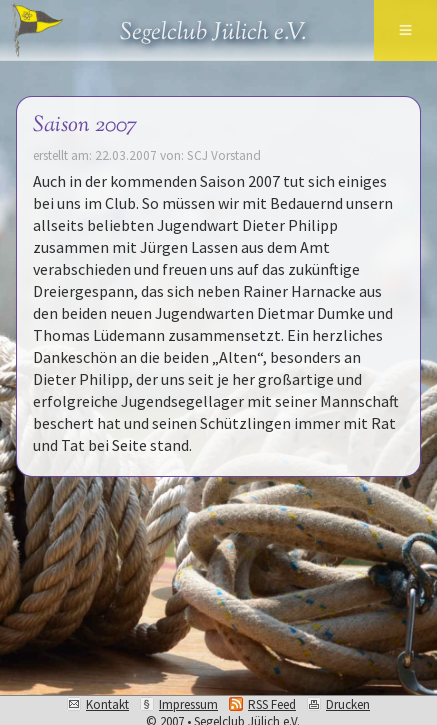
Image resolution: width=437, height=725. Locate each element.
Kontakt (107, 704)
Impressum (188, 704)
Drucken (348, 704)
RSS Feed (272, 704)
